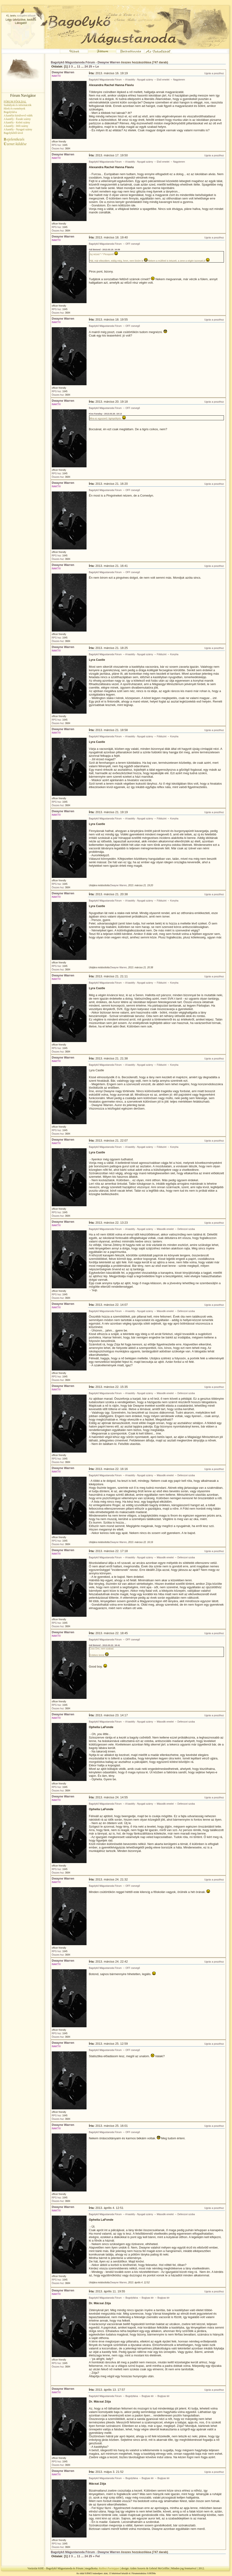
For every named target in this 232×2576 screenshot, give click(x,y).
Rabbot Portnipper (109, 2568)
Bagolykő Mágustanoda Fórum (73, 62)
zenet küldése (15, 144)
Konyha (174, 654)
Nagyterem (179, 79)
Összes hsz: (58, 148)
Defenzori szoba (186, 1229)
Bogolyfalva (10, 112)
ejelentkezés (14, 139)
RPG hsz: (57, 145)
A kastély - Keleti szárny (17, 122)
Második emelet (165, 1229)
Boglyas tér (148, 2298)
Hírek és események (14, 108)
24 (86, 66)
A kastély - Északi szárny (17, 119)
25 (90, 66)
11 (78, 66)
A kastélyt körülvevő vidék (18, 115)
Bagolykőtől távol (13, 133)
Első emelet (163, 79)
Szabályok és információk (18, 105)
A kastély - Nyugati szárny (18, 129)
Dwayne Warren (109, 62)
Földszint (162, 654)
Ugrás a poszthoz (214, 73)
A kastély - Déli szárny (16, 126)
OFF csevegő (133, 244)
